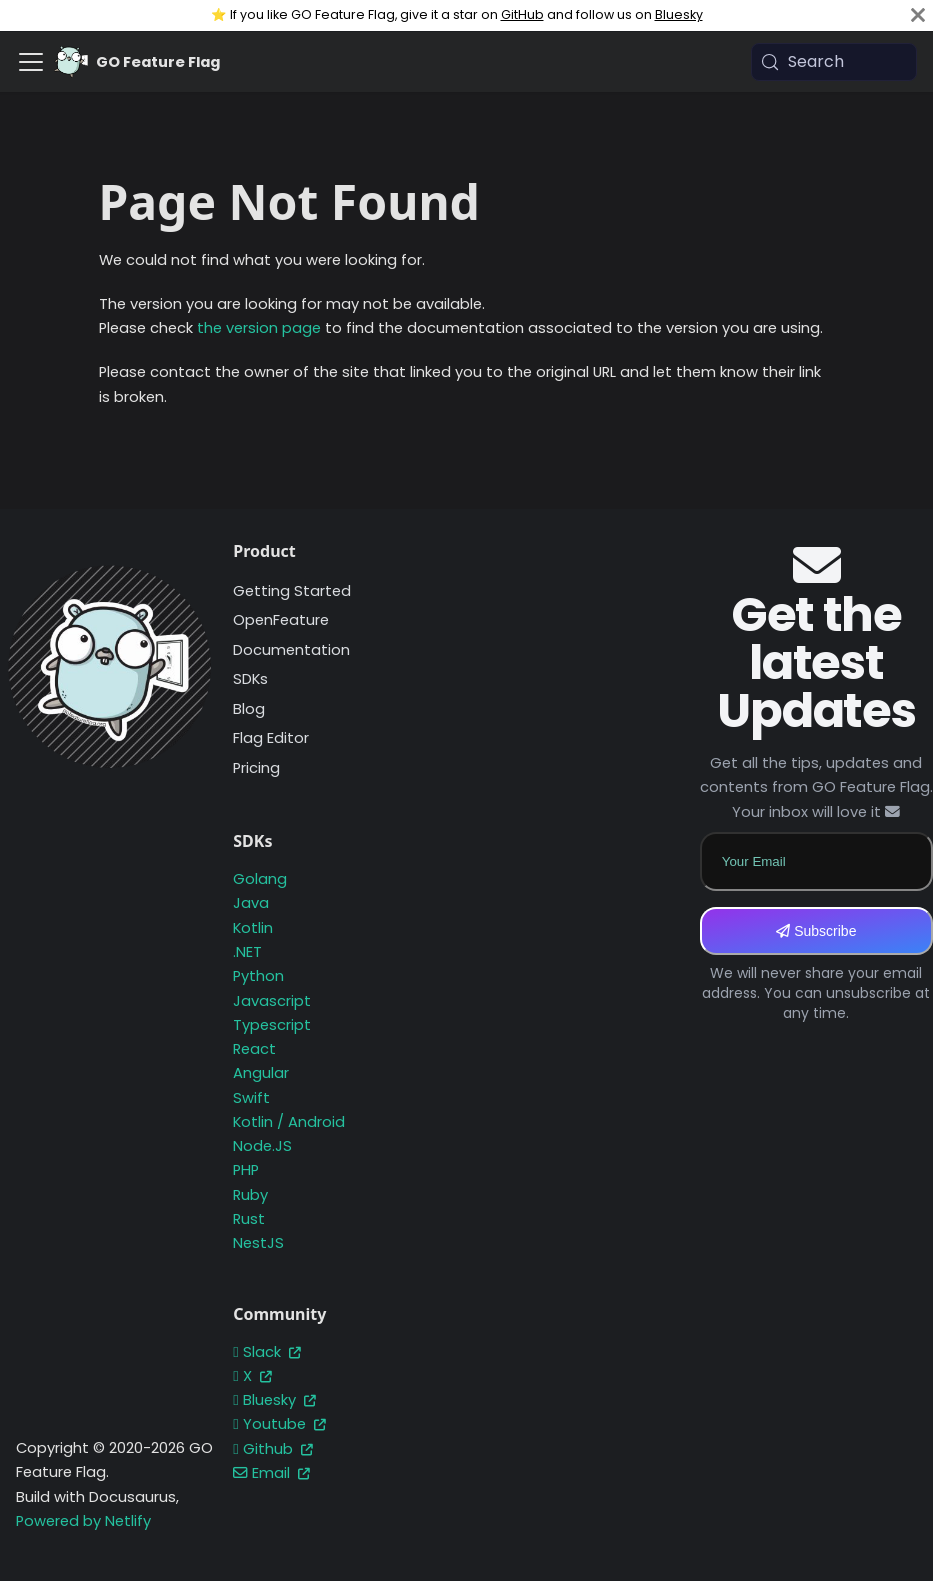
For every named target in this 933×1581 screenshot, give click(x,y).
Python (258, 976)
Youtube (279, 1424)
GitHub (522, 14)
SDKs (250, 679)
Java (251, 903)
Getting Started (292, 591)
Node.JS (262, 1146)
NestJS (258, 1243)
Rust (249, 1219)
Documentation (291, 650)
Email (271, 1473)
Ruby (250, 1195)
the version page (259, 328)
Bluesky (679, 14)
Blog (249, 709)
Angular (261, 1073)
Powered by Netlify (83, 1521)
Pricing (256, 768)
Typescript (272, 1025)
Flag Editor (271, 738)
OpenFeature (281, 620)
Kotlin (253, 928)
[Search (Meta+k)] (834, 62)
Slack (266, 1352)
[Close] (918, 15)
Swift (251, 1098)
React (254, 1049)
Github (272, 1449)
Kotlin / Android (289, 1122)
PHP (246, 1170)
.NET (247, 952)
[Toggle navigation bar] (31, 62)
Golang (260, 879)
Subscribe (816, 931)
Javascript (272, 1001)
